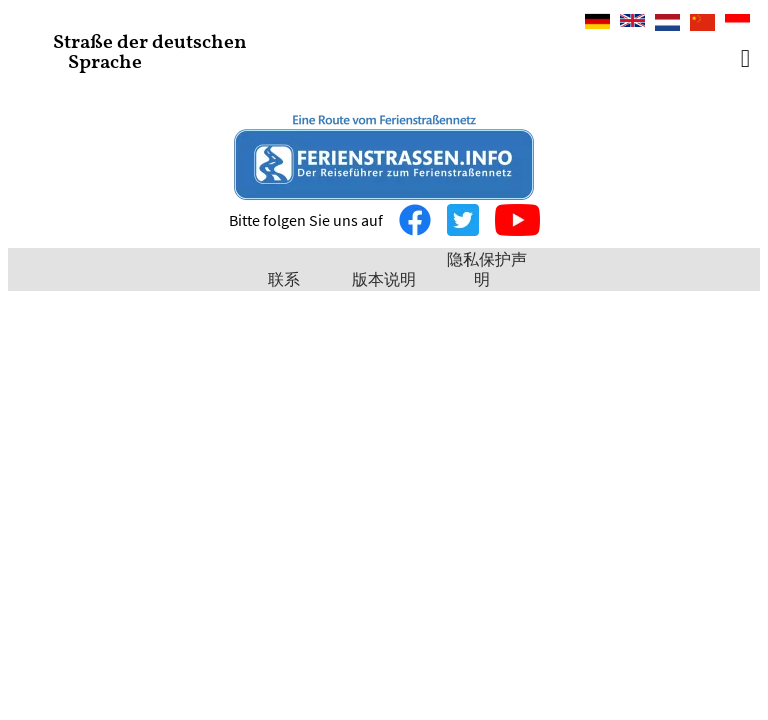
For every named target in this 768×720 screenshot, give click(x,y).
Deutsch (597, 22)
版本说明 (384, 279)
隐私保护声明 (487, 268)
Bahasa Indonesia (737, 24)
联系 (284, 279)
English (632, 22)
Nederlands (667, 22)
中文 (697, 24)
